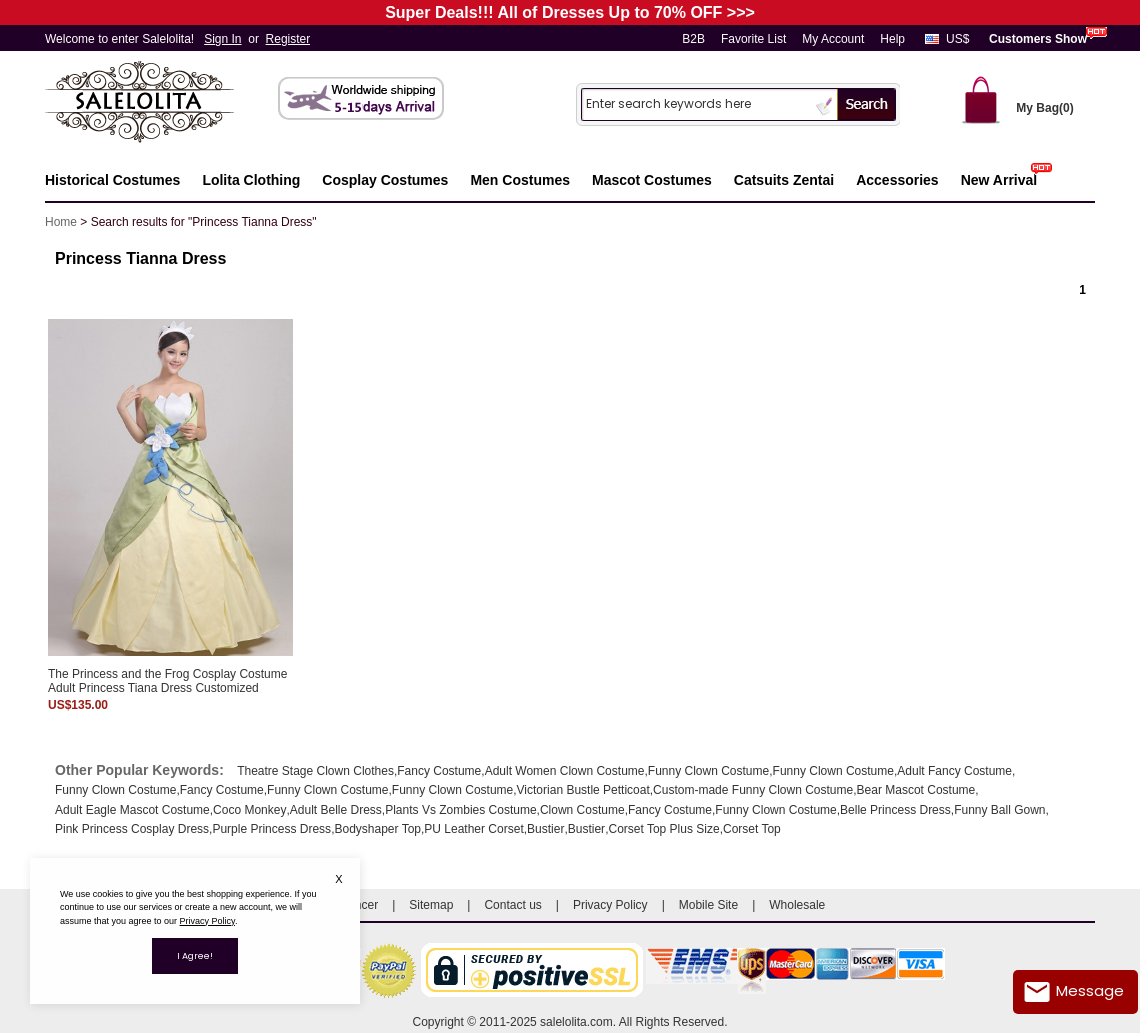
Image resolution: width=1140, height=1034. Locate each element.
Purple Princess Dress (271, 829)
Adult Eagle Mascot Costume (132, 810)
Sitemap (431, 905)
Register (288, 39)
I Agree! (195, 956)
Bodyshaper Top (377, 829)
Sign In (222, 39)
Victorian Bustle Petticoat (583, 790)
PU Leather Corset (473, 829)
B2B (693, 39)
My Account (833, 39)
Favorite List (753, 39)
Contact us (512, 905)
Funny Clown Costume (708, 771)
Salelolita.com (160, 103)
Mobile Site (708, 905)
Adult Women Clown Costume (565, 771)
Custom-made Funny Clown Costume (753, 790)
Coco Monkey (249, 810)
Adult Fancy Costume (954, 771)
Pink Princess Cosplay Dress (132, 829)
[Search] (696, 103)
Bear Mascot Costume (916, 790)
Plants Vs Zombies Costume (460, 810)
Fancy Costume (439, 771)
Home (61, 222)
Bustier (545, 829)
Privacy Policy (610, 905)
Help (892, 39)
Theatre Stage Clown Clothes (315, 771)
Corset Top (752, 829)
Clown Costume (582, 810)
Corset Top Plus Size (663, 829)
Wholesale (797, 905)
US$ (957, 39)
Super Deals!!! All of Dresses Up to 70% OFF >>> (570, 12)
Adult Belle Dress (336, 810)
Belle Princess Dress (895, 810)
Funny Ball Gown (999, 810)
